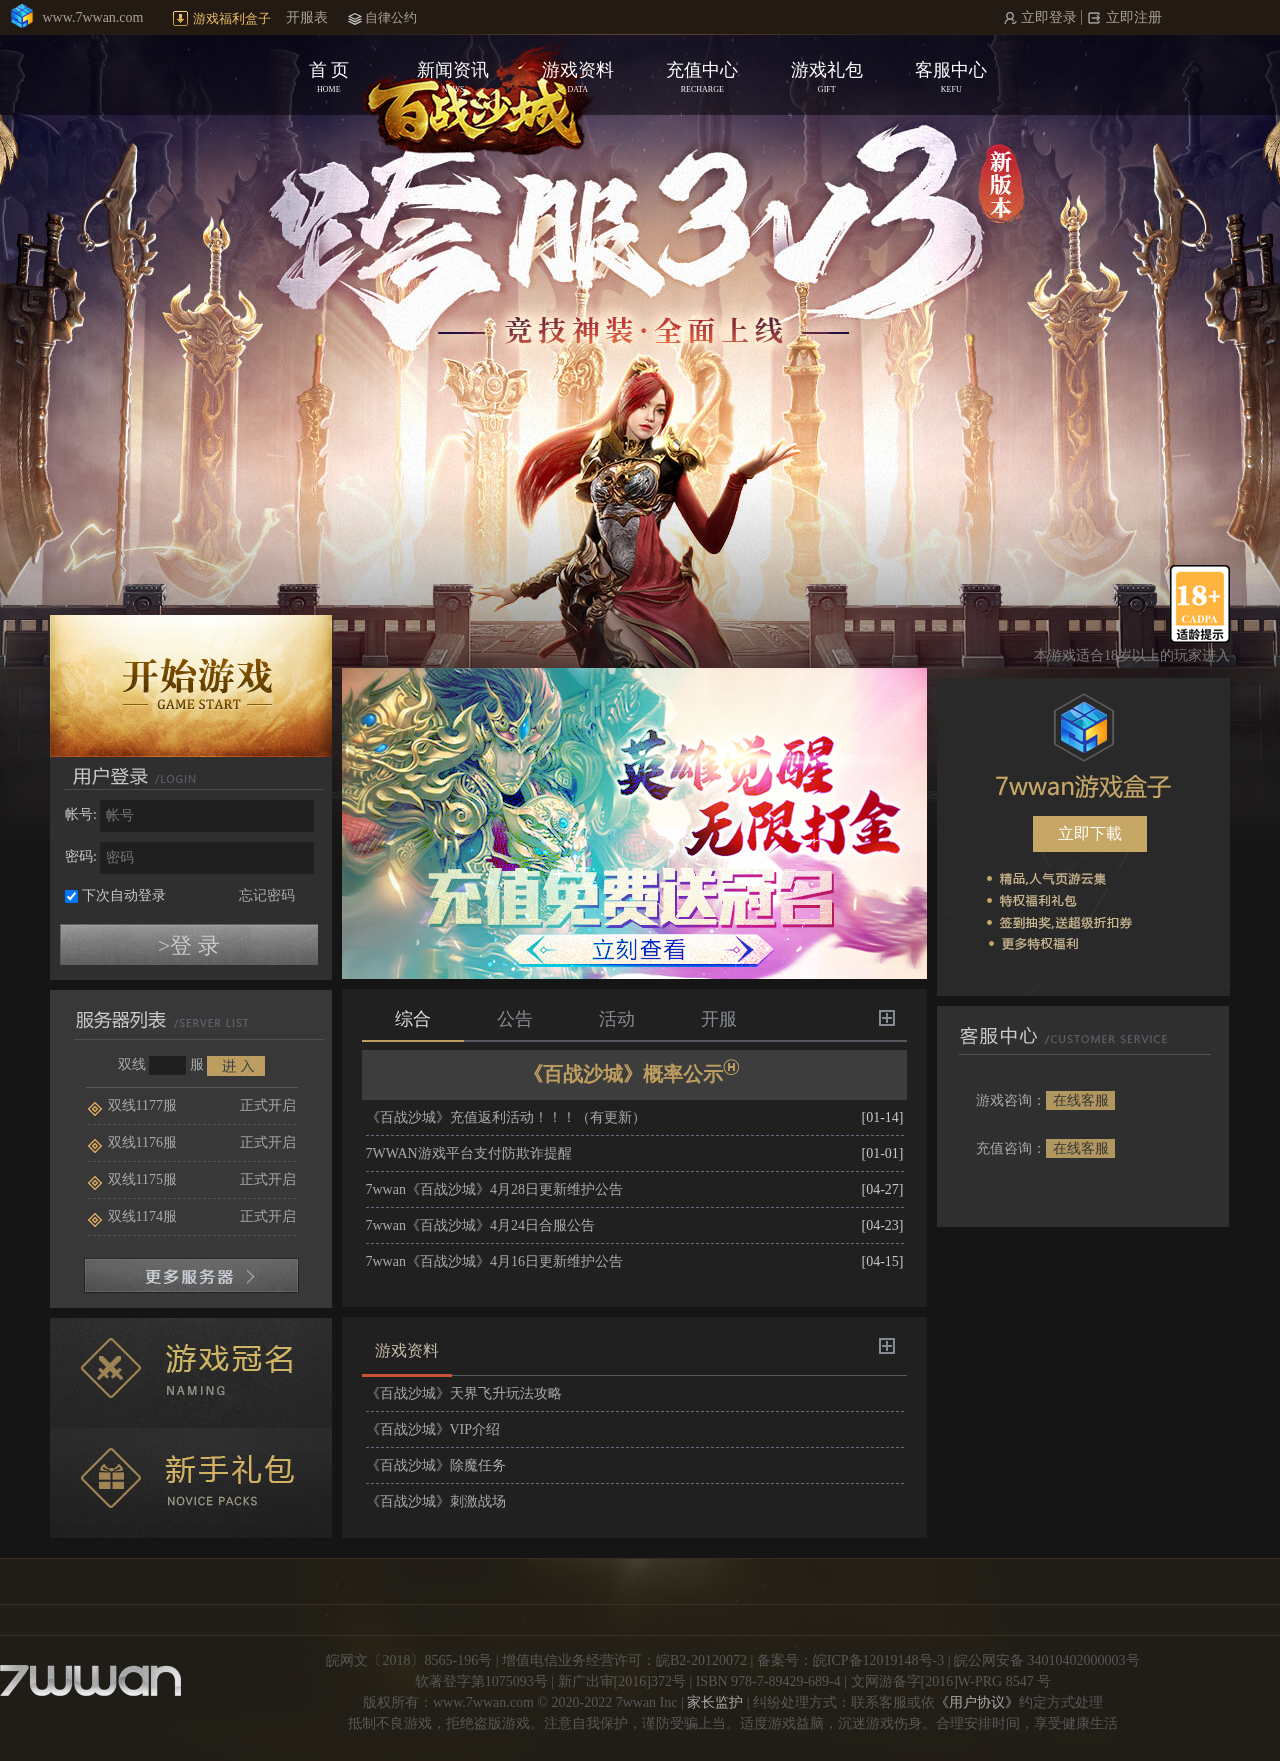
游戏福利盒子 (232, 18)
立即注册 (1132, 17)
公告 (515, 1019)
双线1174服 (132, 1216)
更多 (887, 1018)
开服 (719, 1019)
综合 (413, 1019)
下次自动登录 (124, 895)
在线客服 (1081, 1100)
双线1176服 (132, 1142)
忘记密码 (267, 895)
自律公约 (391, 17)
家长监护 (715, 1702)
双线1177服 (132, 1105)
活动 (617, 1019)
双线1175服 (132, 1179)
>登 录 (189, 945)
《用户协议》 (977, 1702)
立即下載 (1090, 833)
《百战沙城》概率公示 (634, 1072)
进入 (236, 1066)
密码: (81, 856)
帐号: (81, 814)
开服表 (307, 17)
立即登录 (1047, 17)
